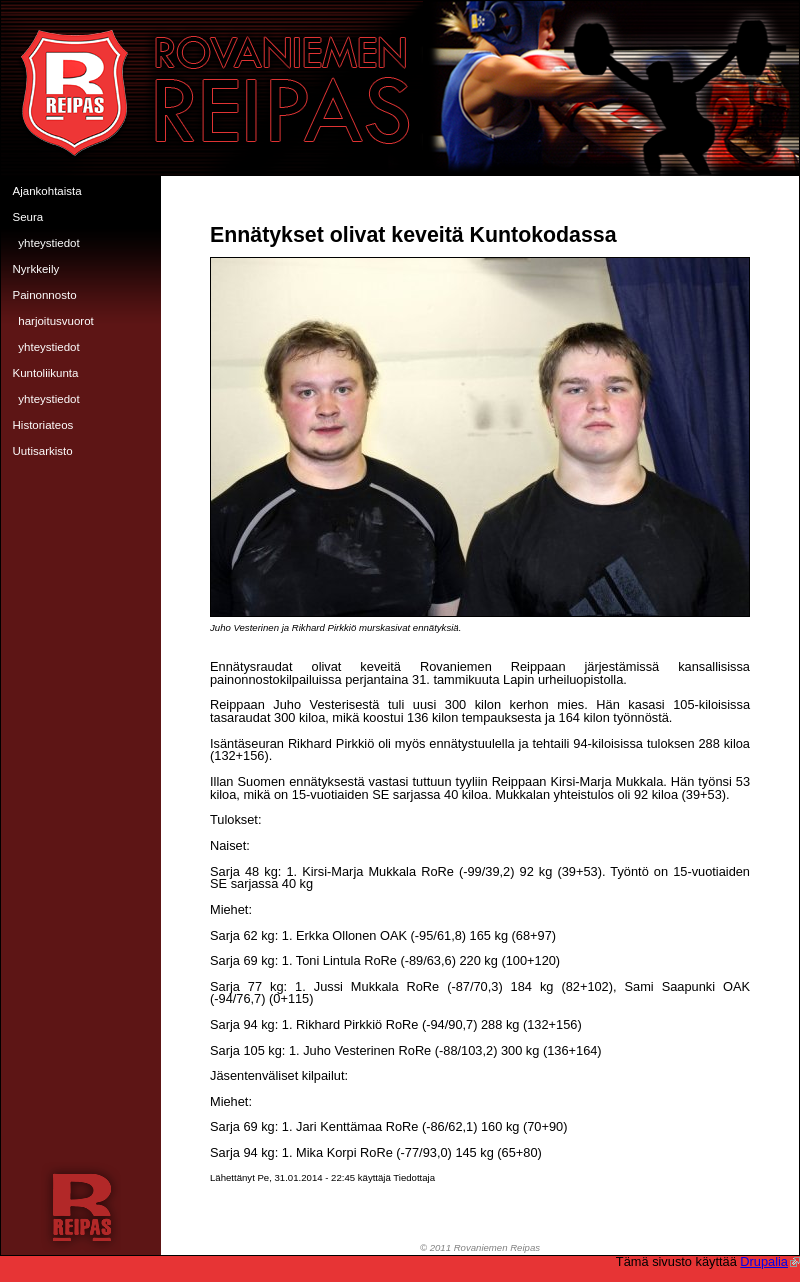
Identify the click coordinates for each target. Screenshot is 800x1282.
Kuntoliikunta (46, 373)
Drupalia (770, 1261)
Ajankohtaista (47, 191)
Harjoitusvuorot (56, 321)
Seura (28, 217)
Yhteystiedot (48, 243)
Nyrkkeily (36, 269)
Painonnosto (45, 295)
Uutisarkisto (43, 451)
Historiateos (43, 425)
